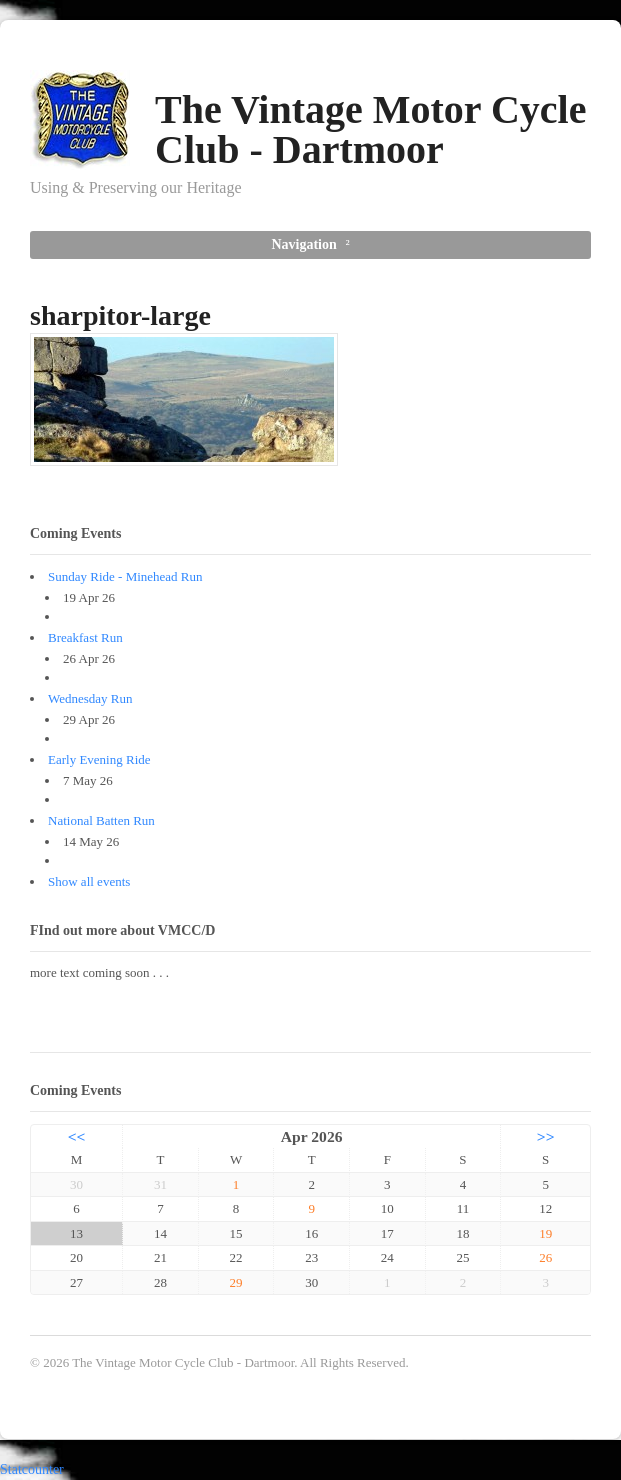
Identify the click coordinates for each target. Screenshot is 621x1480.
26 (545, 1257)
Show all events (89, 881)
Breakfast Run (85, 637)
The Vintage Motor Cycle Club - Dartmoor (370, 129)
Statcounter (32, 1469)
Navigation (303, 244)
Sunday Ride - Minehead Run (125, 576)
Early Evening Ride (99, 759)
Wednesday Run (90, 698)
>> (546, 1136)
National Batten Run (101, 820)
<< (77, 1136)
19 (545, 1233)
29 (236, 1282)
